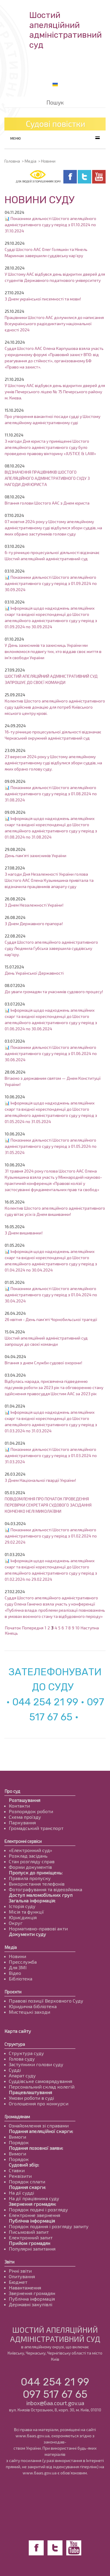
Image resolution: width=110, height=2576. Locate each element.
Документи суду (27, 1934)
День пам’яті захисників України (35, 855)
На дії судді (21, 2192)
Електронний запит (31, 2237)
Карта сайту (17, 2031)
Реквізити (20, 2176)
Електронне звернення (34, 2215)
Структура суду (26, 2053)
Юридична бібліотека (33, 2006)
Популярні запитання (32, 2248)
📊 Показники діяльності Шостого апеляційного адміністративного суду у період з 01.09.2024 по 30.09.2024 (51, 583)
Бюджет (18, 2282)
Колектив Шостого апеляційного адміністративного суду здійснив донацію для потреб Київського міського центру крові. (55, 707)
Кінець (11, 1633)
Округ (16, 1923)
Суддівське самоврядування (40, 2081)
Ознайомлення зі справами (39, 2125)
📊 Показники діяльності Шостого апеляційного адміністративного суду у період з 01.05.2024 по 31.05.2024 (51, 1146)
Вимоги (17, 2136)
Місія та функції (26, 1911)
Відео (15, 1973)
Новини (17, 1956)
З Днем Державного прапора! (34, 923)
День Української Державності (34, 972)
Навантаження (25, 2287)
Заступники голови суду (36, 2064)
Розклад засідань (28, 1856)
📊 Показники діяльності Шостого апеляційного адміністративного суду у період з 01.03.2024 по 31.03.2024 (51, 1455)
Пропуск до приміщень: (35, 1872)
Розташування (24, 1800)
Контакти (19, 1805)
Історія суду (22, 1906)
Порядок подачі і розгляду (38, 2209)
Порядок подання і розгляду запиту (49, 2226)
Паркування (22, 1822)
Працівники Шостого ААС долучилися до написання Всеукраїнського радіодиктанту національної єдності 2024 (54, 323)
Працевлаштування (30, 2092)
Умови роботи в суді (31, 2098)
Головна (12, 160)
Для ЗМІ (18, 1967)
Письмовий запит (29, 2232)
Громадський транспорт (36, 1828)
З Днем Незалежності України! (34, 904)
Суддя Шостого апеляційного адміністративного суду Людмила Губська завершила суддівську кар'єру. (51, 948)
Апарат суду (22, 2075)
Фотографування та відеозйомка (45, 1889)
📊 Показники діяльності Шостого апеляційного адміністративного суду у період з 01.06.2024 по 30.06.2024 (51, 1053)
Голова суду (22, 2058)
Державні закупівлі (30, 2304)
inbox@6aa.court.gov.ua (55, 2403)
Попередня (32, 1627)
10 (77, 1627)
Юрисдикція (23, 1917)
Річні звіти (20, 2271)
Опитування (22, 2276)
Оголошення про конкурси (38, 2103)
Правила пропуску (30, 1878)
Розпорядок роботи (31, 1811)
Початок (13, 1627)
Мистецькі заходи (29, 2012)
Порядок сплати (27, 2181)
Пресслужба (23, 1962)
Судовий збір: (24, 2164)
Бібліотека (20, 1978)
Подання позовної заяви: (36, 2148)
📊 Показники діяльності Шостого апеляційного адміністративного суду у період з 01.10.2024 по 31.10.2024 (50, 224)
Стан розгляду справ (32, 1861)
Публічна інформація (32, 2220)
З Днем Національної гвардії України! (40, 1480)
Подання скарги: (27, 2187)
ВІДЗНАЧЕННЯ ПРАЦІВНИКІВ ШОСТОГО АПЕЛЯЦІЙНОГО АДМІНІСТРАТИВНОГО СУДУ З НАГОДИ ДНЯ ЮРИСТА (47, 478)
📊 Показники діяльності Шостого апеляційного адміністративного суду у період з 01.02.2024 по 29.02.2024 (51, 1536)
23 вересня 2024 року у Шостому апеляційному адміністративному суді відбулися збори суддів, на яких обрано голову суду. (53, 762)
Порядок (19, 2142)
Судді (15, 2070)
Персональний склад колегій (42, 2086)
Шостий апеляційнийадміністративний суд (65, 30)
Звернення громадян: (32, 2204)
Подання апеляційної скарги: (41, 2131)
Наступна (90, 1627)
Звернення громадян (32, 2293)
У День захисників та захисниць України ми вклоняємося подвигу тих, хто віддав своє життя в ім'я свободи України (53, 651)
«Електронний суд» (30, 1850)
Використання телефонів (37, 1883)
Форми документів (30, 1867)
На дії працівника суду (34, 2198)
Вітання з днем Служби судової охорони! (43, 1362)
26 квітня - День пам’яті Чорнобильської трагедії (51, 1319)
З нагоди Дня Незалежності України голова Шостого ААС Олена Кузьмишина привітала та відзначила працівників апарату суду (49, 880)
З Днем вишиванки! (24, 1232)
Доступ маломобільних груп (40, 1895)
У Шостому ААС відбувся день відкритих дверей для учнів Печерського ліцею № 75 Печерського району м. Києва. (55, 391)
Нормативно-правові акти (38, 1928)
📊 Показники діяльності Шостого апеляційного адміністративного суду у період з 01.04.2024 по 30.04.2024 (51, 1294)
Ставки (17, 2170)
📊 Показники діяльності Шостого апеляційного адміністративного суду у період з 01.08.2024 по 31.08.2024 (51, 793)
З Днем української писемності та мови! (43, 298)
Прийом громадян (29, 2243)
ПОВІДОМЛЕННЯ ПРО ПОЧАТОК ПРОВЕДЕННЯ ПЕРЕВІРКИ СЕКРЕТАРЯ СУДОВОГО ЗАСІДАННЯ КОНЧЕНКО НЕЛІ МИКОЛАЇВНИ (48, 1505)
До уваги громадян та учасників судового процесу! (54, 991)
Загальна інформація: (32, 1900)
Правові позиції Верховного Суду (46, 2000)
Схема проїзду (25, 1817)
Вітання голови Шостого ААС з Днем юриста (47, 502)
